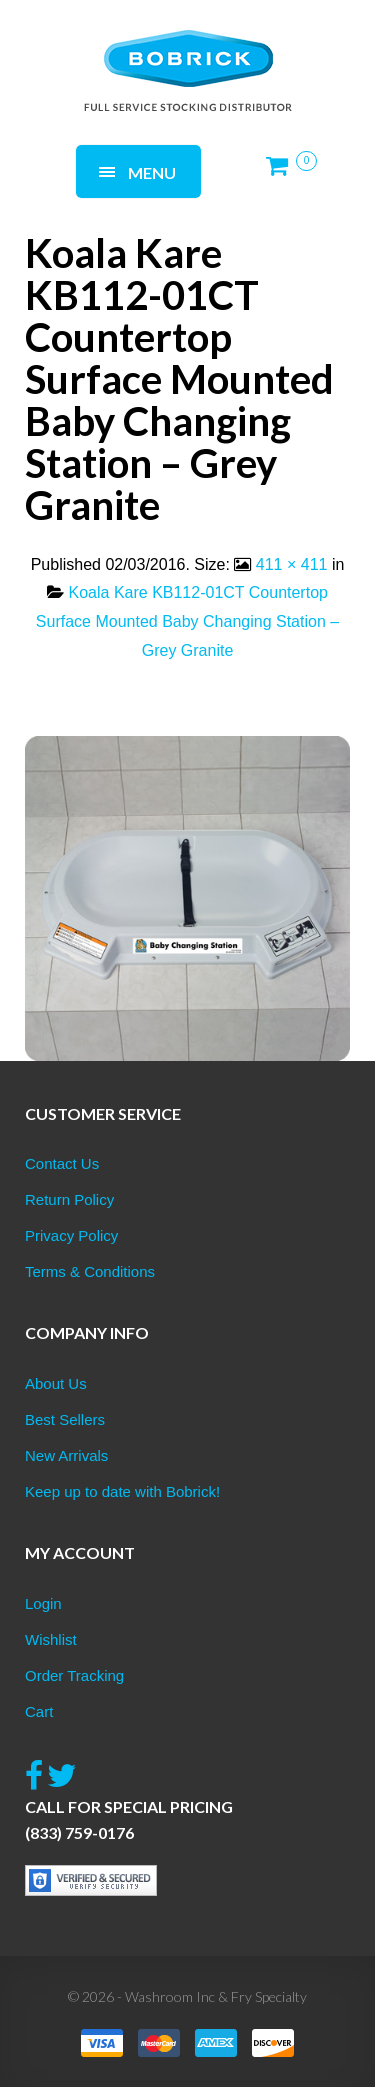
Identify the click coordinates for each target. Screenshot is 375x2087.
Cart (39, 1711)
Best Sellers (65, 1419)
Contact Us (62, 1163)
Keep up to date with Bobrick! (122, 1491)
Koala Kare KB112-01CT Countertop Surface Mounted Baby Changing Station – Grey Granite (187, 621)
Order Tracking (74, 1675)
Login (43, 1603)
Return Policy (69, 1199)
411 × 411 (292, 564)
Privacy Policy (71, 1235)
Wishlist (51, 1639)
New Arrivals (66, 1455)
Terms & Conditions (90, 1271)
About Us (56, 1383)
